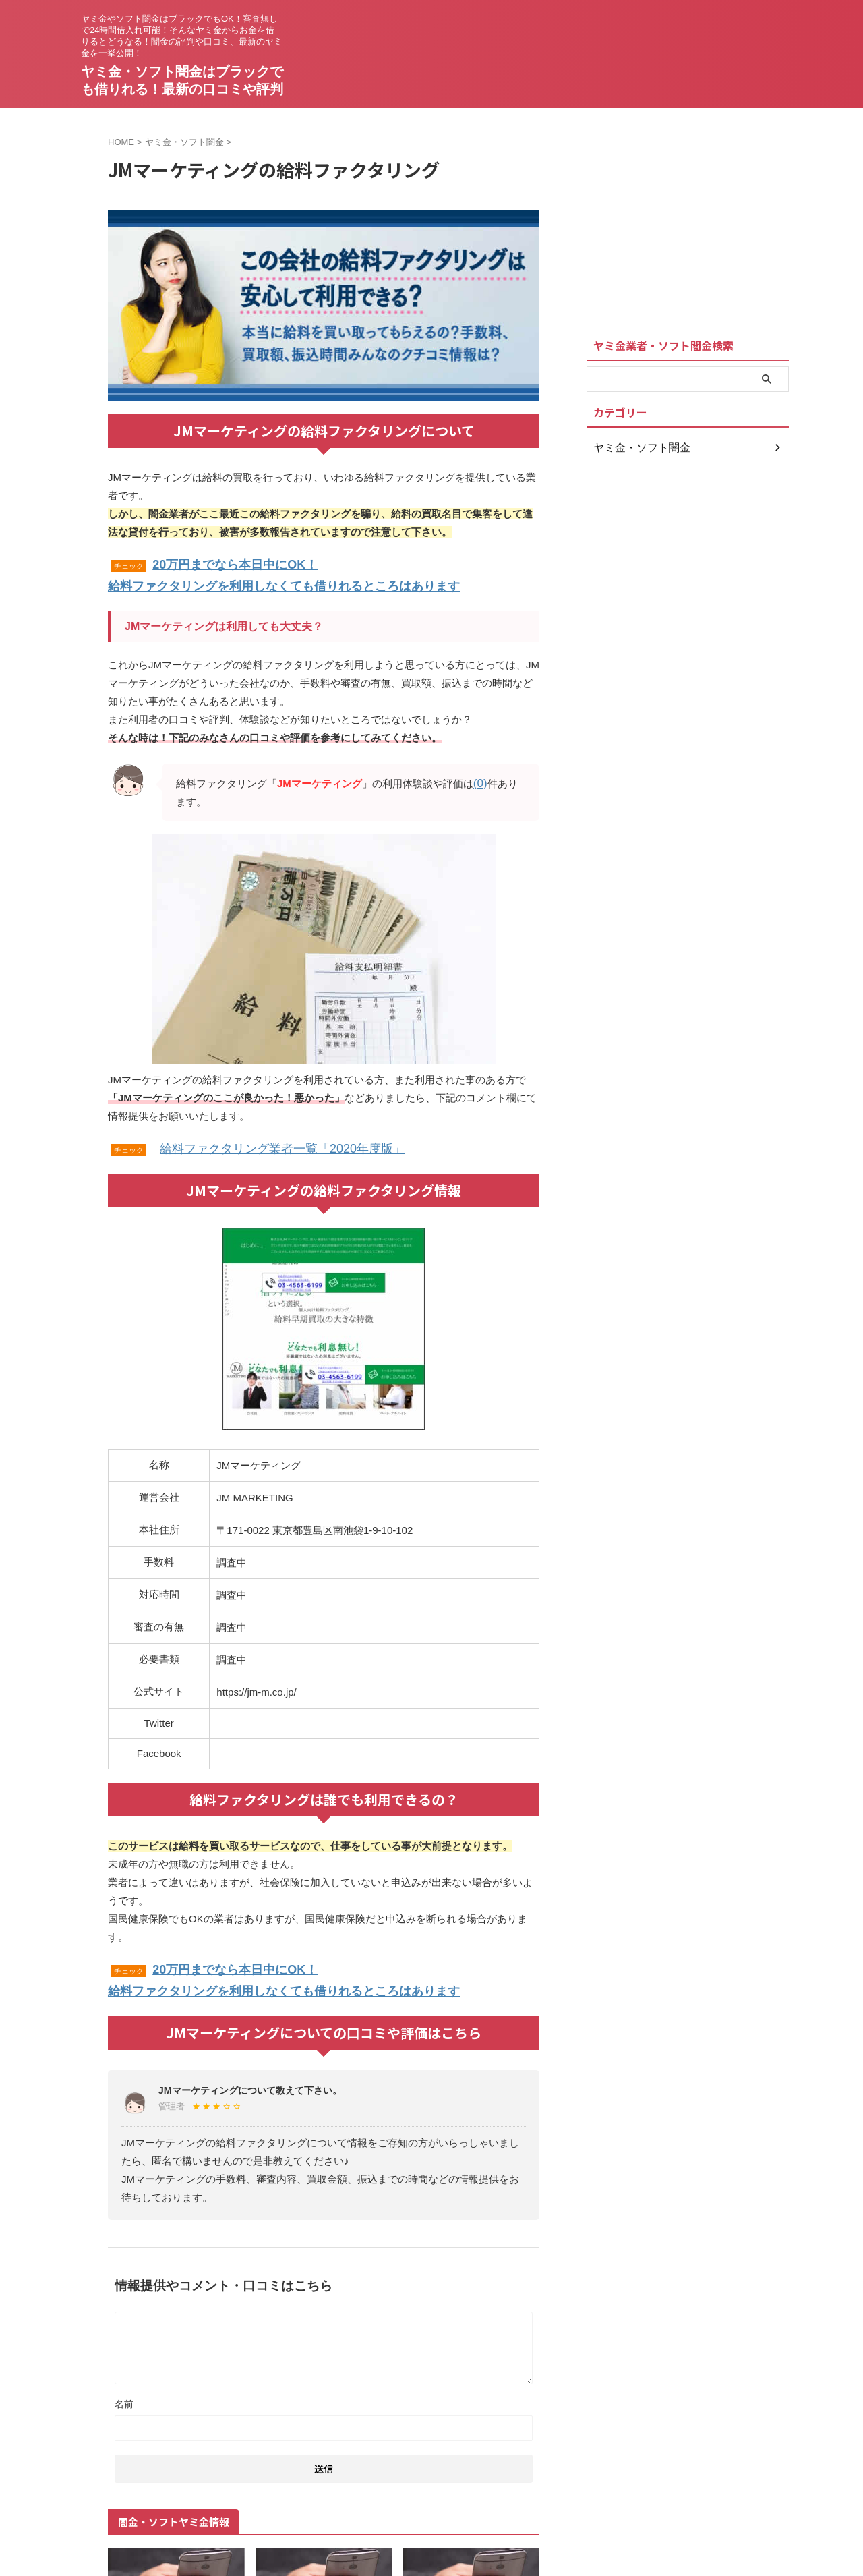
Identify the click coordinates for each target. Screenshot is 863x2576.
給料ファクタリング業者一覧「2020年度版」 (262, 1140)
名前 (124, 2389)
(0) (479, 777)
